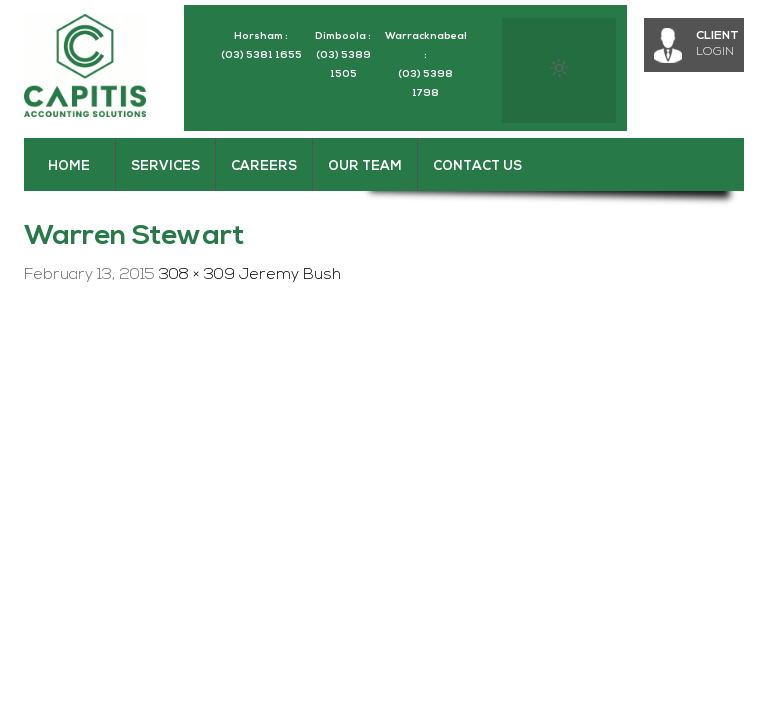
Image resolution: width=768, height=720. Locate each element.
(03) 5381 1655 (261, 55)
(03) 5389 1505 (343, 65)
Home (69, 166)
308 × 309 (197, 275)
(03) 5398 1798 (425, 84)
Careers (264, 166)
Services (165, 166)
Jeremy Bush (290, 275)
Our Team (365, 166)
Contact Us (477, 166)
